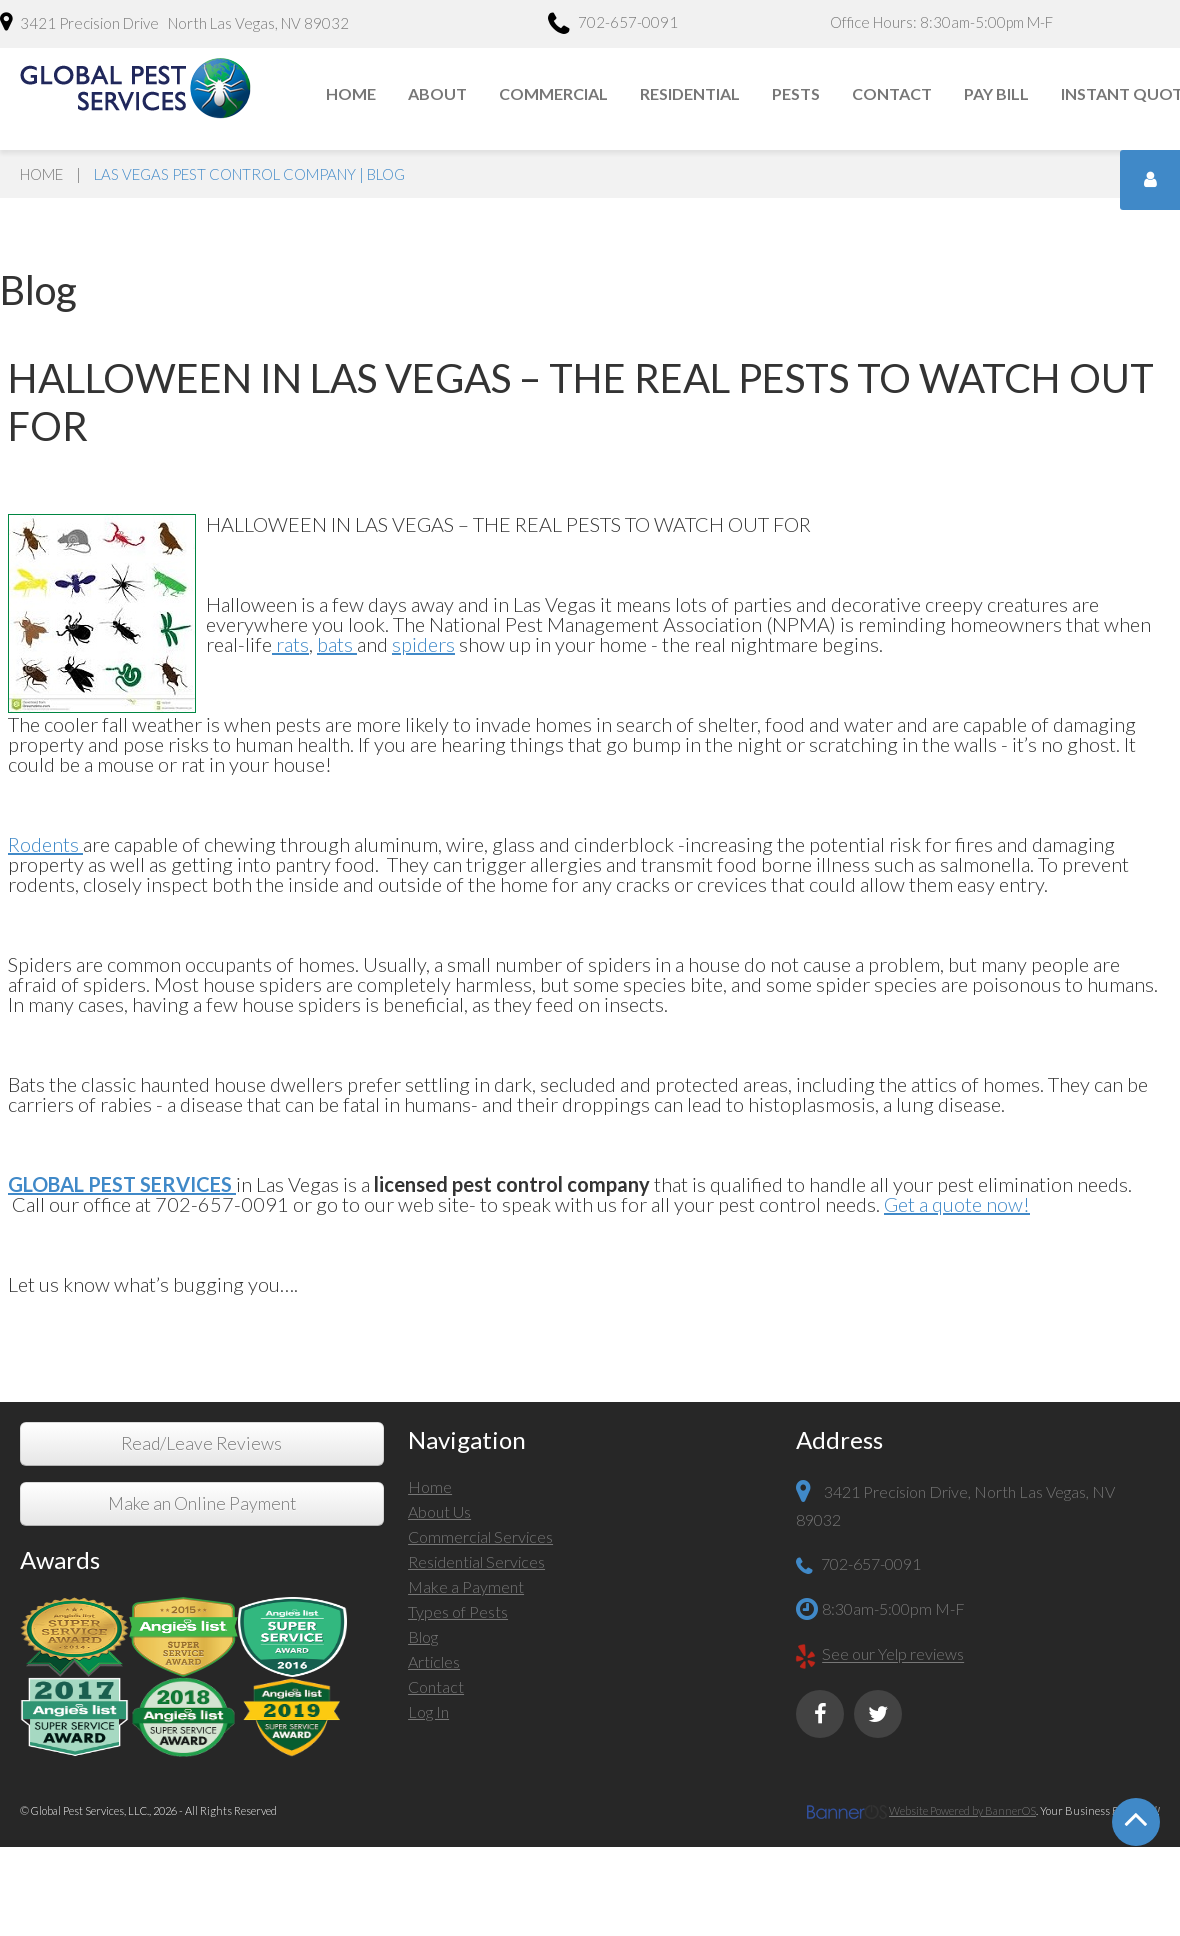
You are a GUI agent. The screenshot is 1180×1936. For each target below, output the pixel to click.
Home (351, 93)
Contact (892, 93)
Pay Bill (996, 93)
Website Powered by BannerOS (962, 1810)
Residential (690, 93)
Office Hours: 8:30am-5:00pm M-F (941, 22)
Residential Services (476, 1561)
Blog (423, 1636)
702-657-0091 (613, 25)
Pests (796, 93)
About (437, 93)
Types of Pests (458, 1611)
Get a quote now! (957, 1204)
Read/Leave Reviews (201, 1443)
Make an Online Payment (202, 1503)
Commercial (553, 93)
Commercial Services (480, 1536)
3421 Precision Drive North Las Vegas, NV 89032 (174, 22)
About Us (439, 1511)
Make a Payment (466, 1586)
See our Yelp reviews (893, 1654)
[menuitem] (352, 94)
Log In (428, 1711)
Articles (434, 1661)
